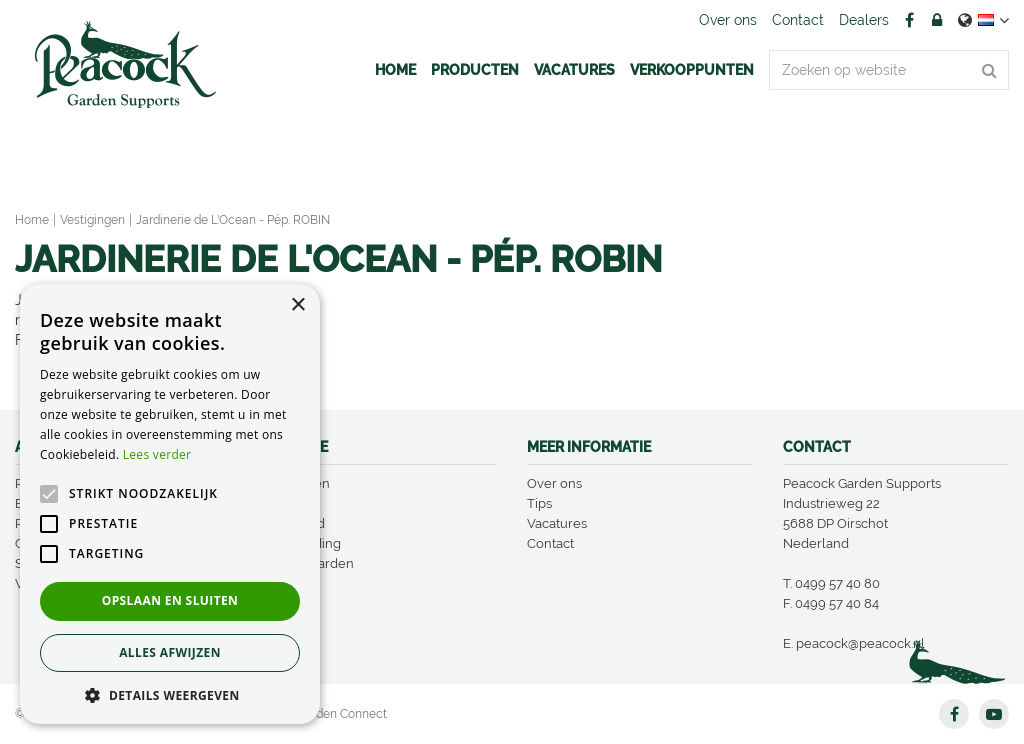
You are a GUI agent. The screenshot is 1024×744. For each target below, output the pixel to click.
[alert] (170, 504)
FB (909, 20)
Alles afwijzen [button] (170, 652)
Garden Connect (341, 714)
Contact (550, 543)
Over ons (554, 483)
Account (937, 20)
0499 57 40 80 (837, 583)
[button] (170, 694)
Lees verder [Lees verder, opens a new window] (157, 454)
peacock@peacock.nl (860, 643)
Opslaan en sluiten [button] (170, 600)
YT (994, 714)
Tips (539, 503)
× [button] (297, 305)
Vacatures (557, 523)
